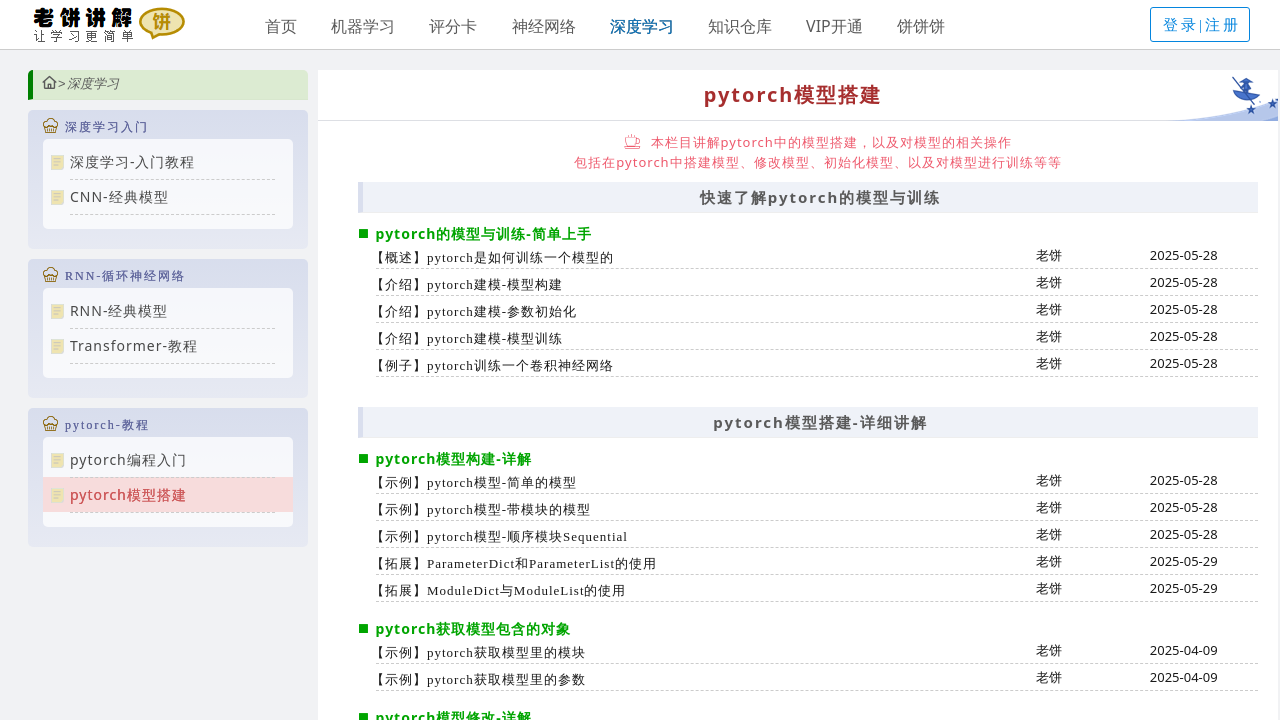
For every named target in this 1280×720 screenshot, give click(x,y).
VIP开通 (834, 26)
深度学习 (642, 26)
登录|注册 (1202, 25)
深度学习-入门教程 (133, 161)
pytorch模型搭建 (128, 494)
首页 (281, 26)
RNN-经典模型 (119, 310)
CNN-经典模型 (119, 196)
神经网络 (544, 26)
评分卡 (453, 26)
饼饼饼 (921, 26)
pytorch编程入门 (128, 459)
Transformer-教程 (134, 345)
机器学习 (363, 26)
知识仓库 (740, 26)
